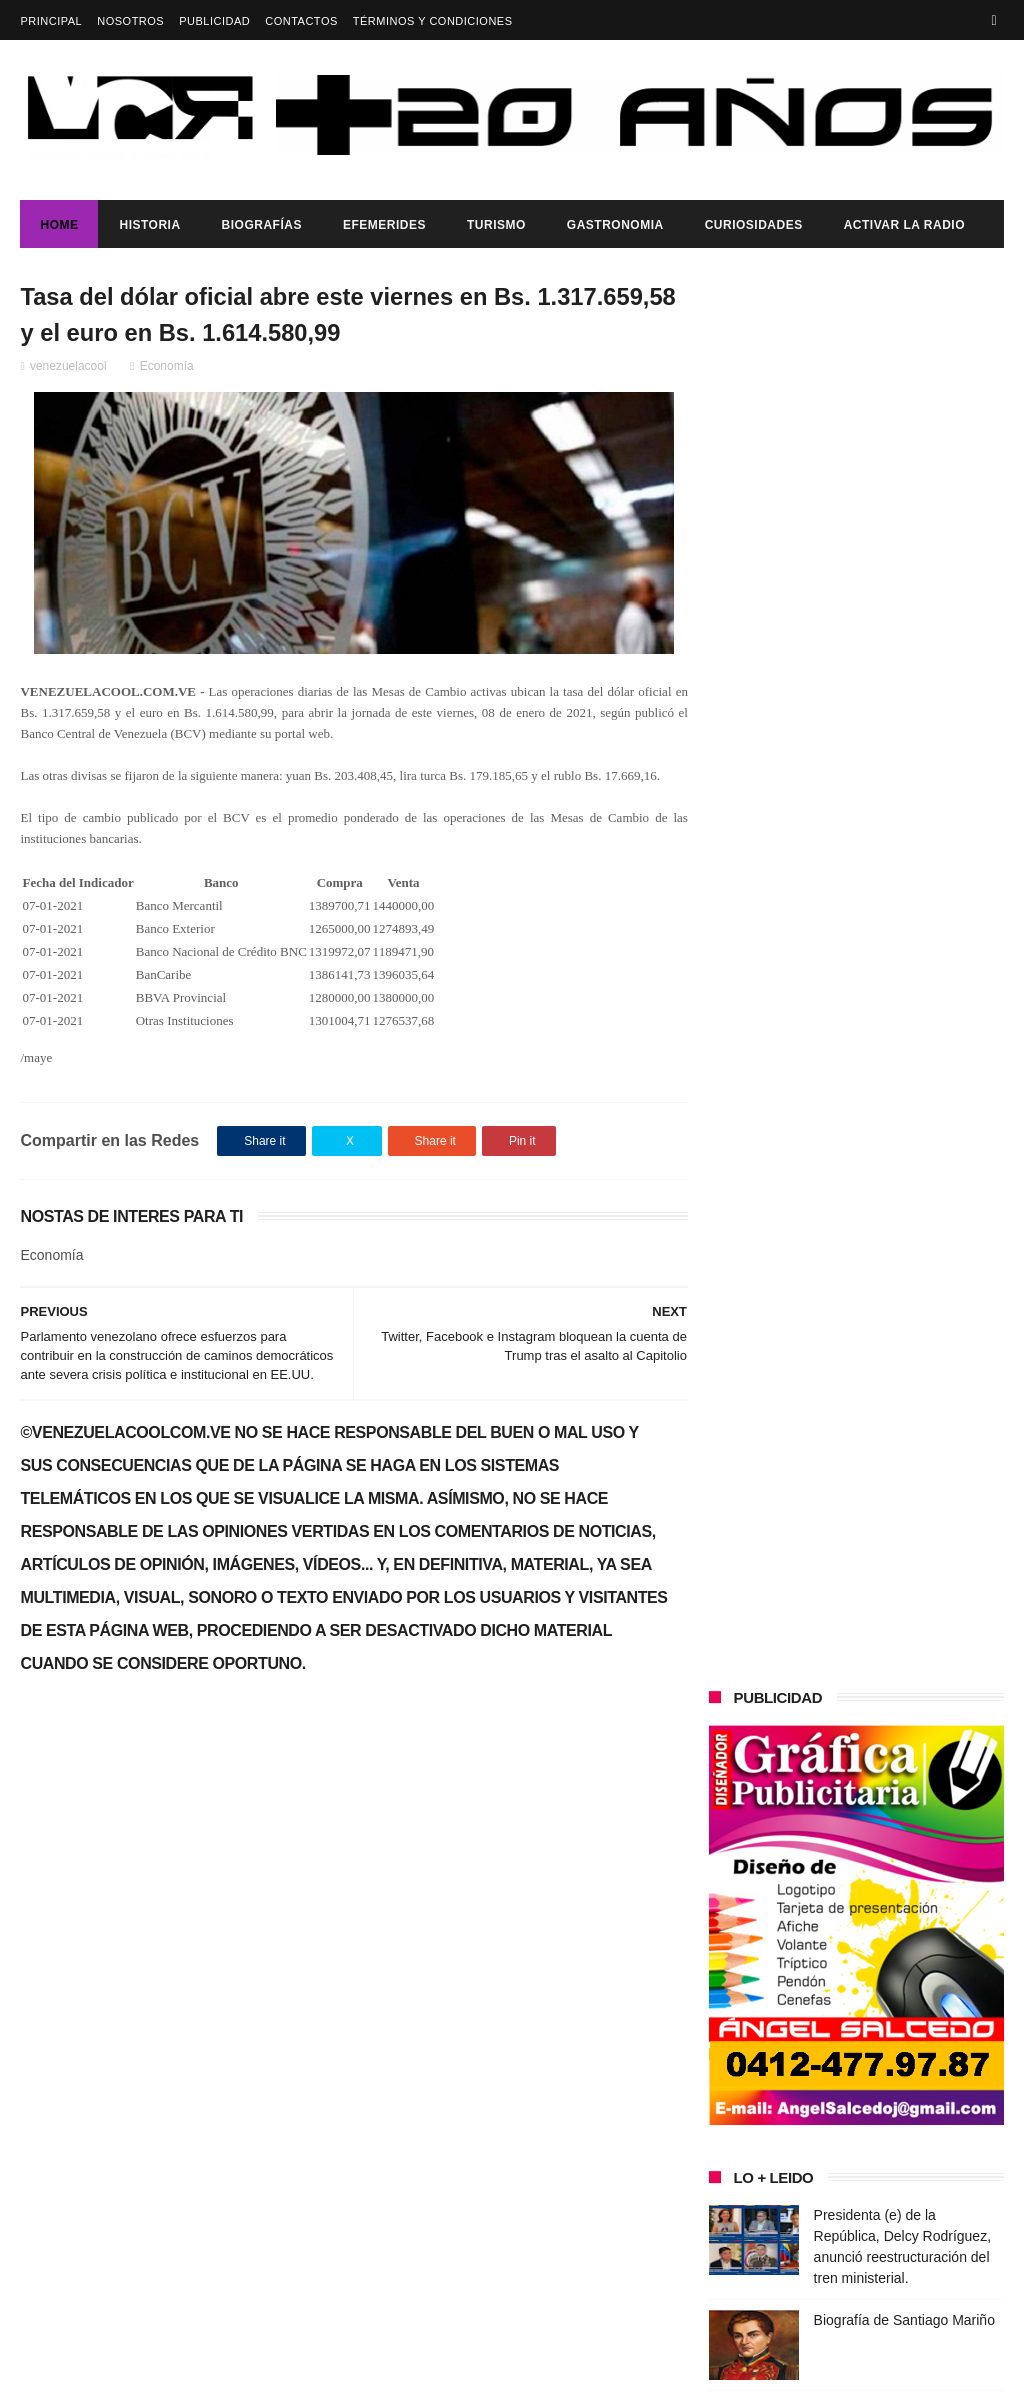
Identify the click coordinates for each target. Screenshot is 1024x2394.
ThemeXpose (375, 2369)
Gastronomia (615, 225)
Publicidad (214, 21)
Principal (51, 21)
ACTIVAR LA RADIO (904, 225)
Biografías (262, 225)
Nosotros (130, 21)
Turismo (496, 225)
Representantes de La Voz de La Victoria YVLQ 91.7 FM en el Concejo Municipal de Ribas (908, 1120)
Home (59, 225)
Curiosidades (754, 225)
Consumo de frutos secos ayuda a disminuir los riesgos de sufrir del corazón (904, 1029)
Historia (149, 225)
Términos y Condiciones (433, 21)
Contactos (301, 21)
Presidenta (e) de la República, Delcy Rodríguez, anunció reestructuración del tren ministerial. (177, 2022)
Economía (167, 367)
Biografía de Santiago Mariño (904, 917)
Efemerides (384, 225)
